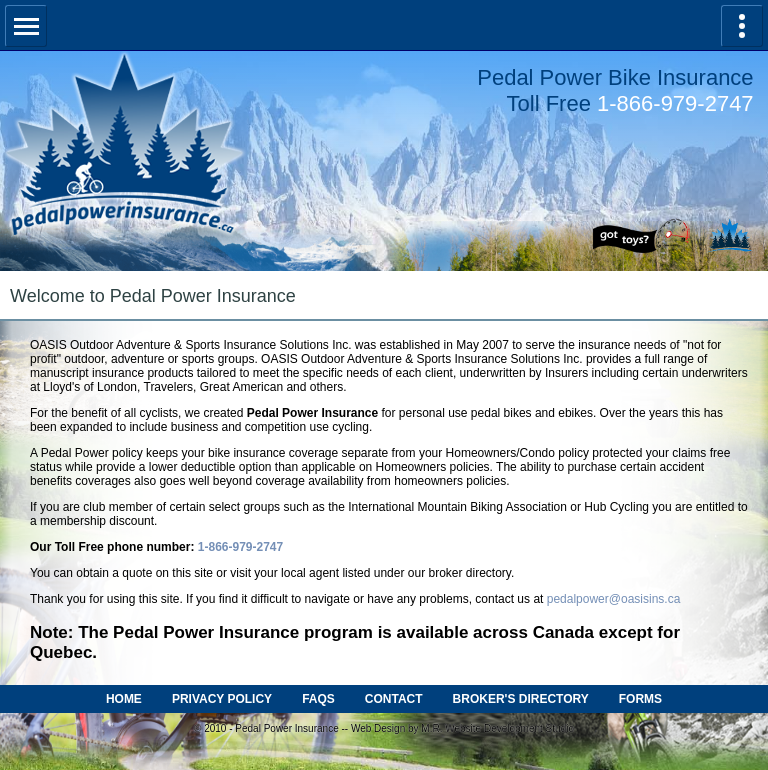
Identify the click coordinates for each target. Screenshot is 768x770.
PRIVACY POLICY (222, 699)
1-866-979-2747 (675, 103)
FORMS (640, 699)
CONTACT (394, 699)
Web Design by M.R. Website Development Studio (462, 728)
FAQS (318, 699)
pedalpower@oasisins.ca (614, 599)
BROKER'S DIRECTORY (521, 699)
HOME (124, 699)
